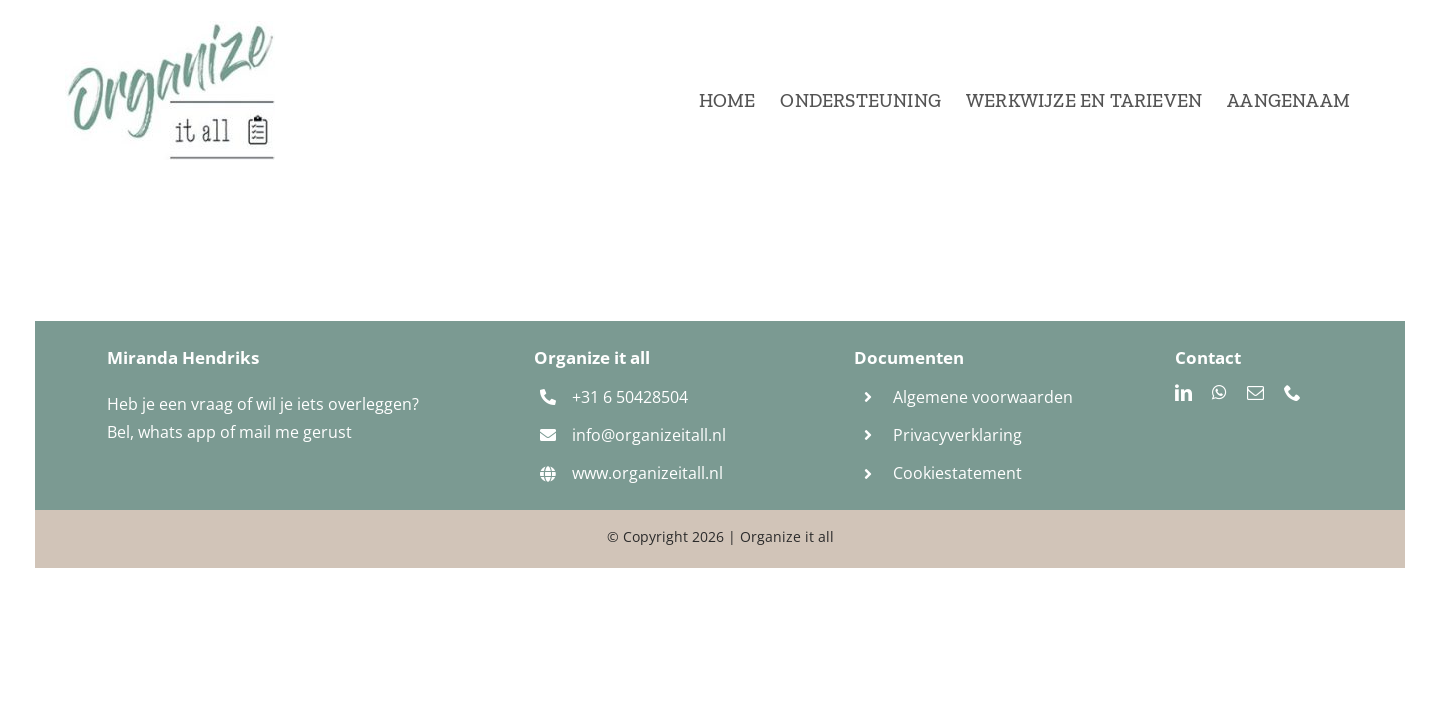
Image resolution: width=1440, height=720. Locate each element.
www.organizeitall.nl (647, 473)
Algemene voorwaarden (983, 397)
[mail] (1255, 392)
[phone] (1292, 392)
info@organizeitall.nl (649, 435)
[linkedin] (1183, 392)
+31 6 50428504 (630, 397)
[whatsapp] (1219, 392)
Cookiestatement (959, 473)
